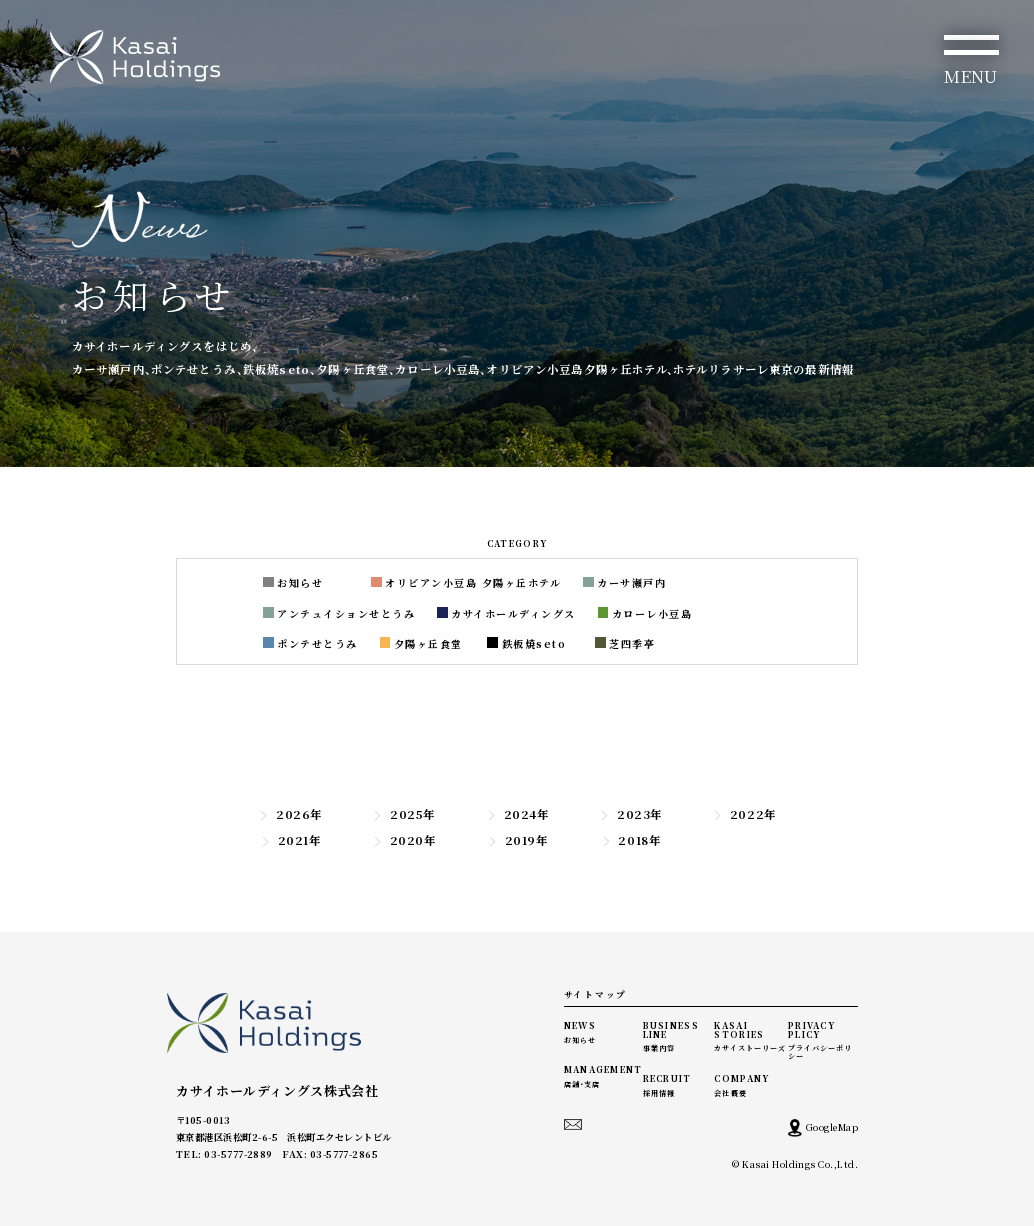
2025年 (403, 814)
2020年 (404, 840)
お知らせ (293, 582)
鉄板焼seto (526, 643)
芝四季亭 (625, 643)
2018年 (631, 840)
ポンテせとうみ (310, 643)
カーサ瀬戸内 (624, 582)
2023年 (630, 814)
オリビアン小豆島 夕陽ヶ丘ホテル (466, 582)
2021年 (290, 840)
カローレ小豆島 (645, 613)
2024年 (517, 814)
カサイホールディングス (506, 613)
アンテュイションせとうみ (339, 613)
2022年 (744, 814)
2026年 (290, 814)
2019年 (517, 840)
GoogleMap (823, 1128)
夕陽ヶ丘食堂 (421, 643)
